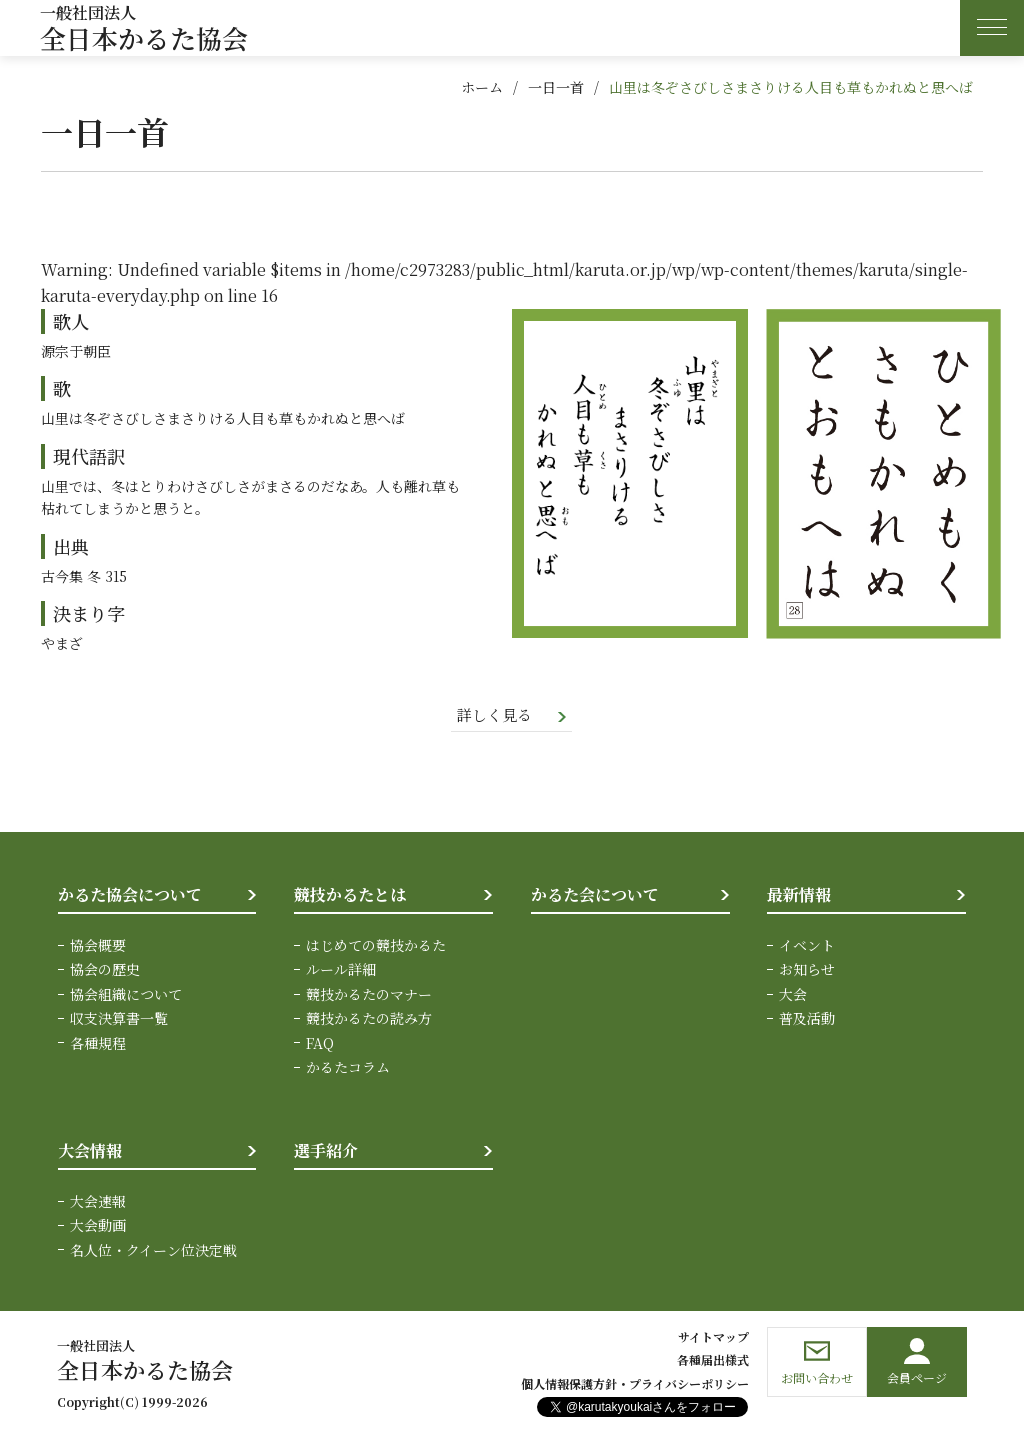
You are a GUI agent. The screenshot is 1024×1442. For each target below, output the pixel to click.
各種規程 (98, 1044)
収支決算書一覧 (119, 1020)
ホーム (482, 87)
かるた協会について (130, 896)
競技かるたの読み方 (369, 1020)
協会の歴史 (105, 971)
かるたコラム (348, 1069)
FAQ (320, 1044)
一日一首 (556, 87)
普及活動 (807, 1020)
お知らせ (807, 971)
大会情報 (90, 1152)
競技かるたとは (350, 896)
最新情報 (799, 896)
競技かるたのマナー (369, 995)
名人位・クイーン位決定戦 (153, 1251)
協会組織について (126, 995)
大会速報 (98, 1203)
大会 (793, 995)
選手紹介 (326, 1152)
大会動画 (98, 1227)
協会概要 (98, 947)
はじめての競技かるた (376, 947)
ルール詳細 (341, 971)
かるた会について (595, 896)
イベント (807, 947)
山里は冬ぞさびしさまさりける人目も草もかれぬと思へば (791, 87)
